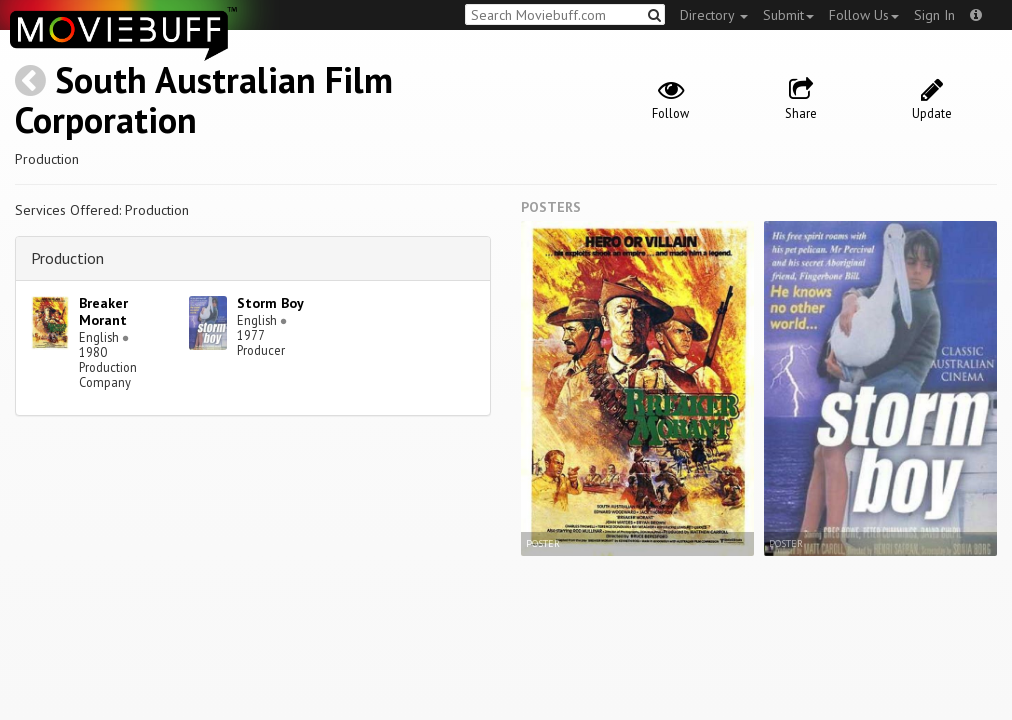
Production (67, 258)
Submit (788, 15)
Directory (714, 15)
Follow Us (864, 15)
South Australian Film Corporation (204, 99)
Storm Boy (270, 303)
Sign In (934, 15)
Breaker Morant (103, 311)
